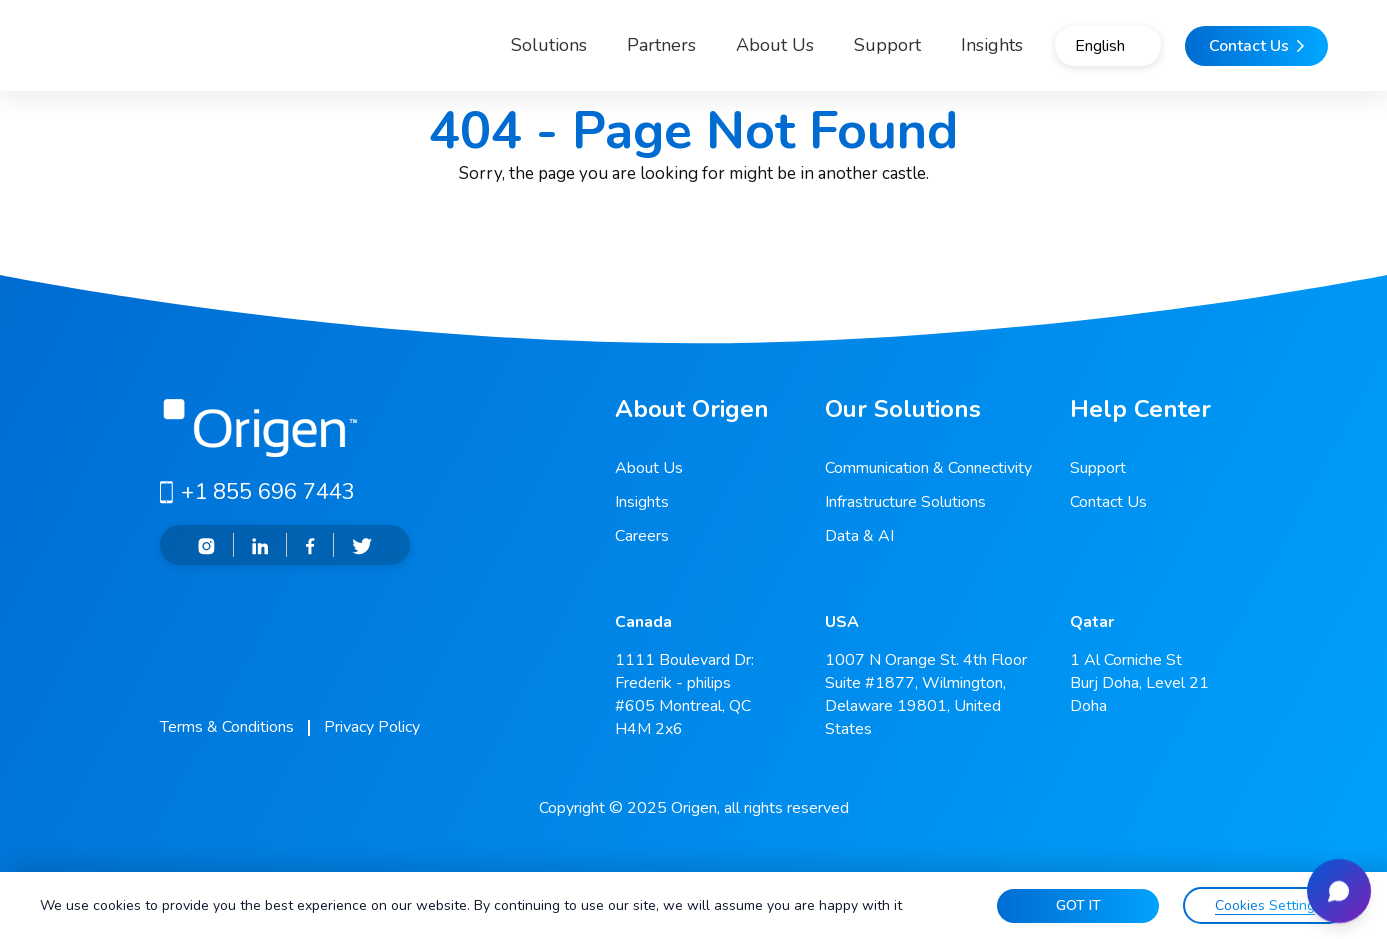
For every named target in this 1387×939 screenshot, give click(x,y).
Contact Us (1108, 502)
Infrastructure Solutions (905, 502)
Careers (642, 536)
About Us (705, 54)
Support (817, 54)
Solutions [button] (462, 54)
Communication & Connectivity (928, 468)
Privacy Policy (372, 727)
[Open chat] (1331, 883)
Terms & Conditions (227, 727)
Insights (642, 502)
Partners (591, 54)
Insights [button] (922, 54)
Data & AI (859, 536)
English (1061, 55)
